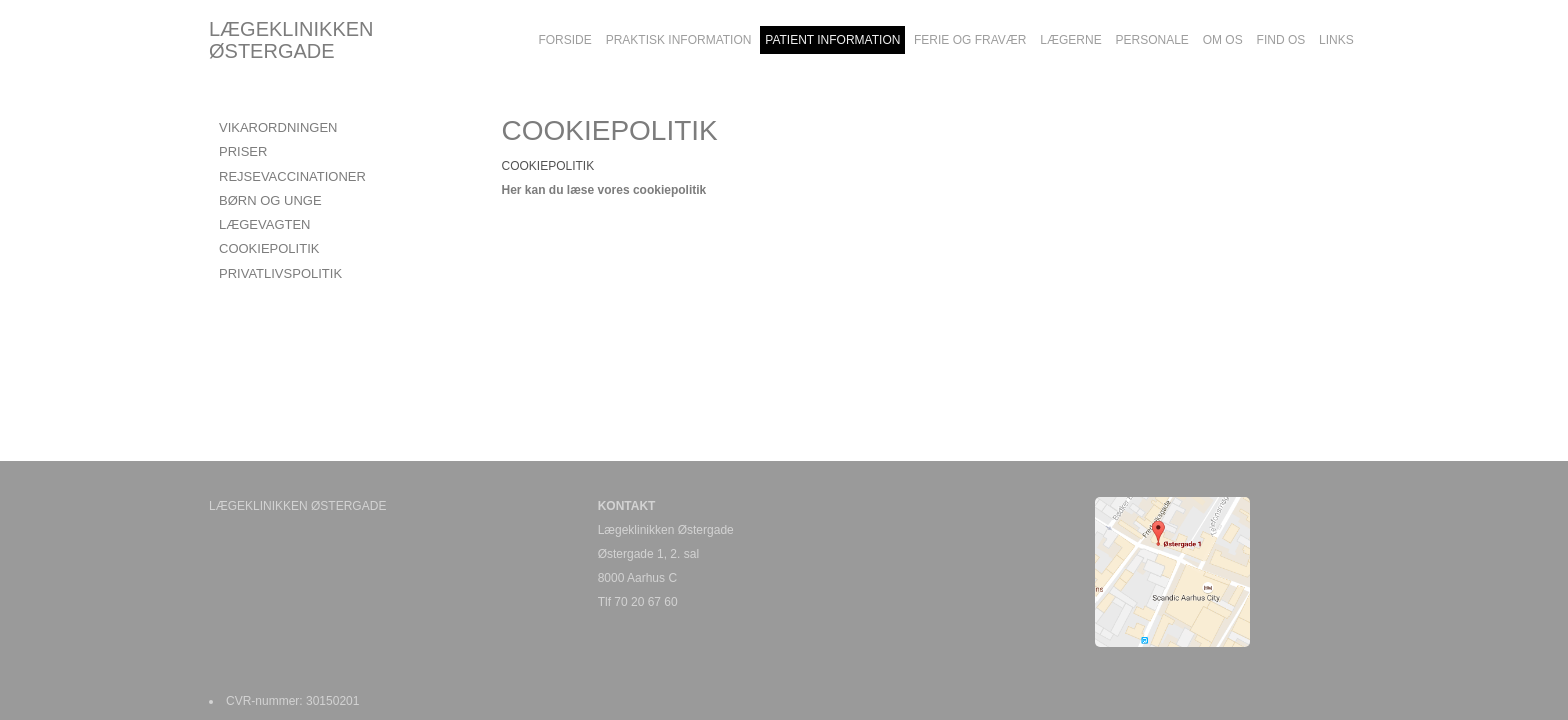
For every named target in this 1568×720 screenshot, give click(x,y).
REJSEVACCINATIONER (292, 176)
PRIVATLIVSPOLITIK (280, 273)
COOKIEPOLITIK (269, 248)
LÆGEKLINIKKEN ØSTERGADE (291, 40)
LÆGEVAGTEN (265, 224)
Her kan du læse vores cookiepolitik (604, 190)
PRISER (243, 151)
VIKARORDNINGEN (278, 127)
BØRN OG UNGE (270, 200)
